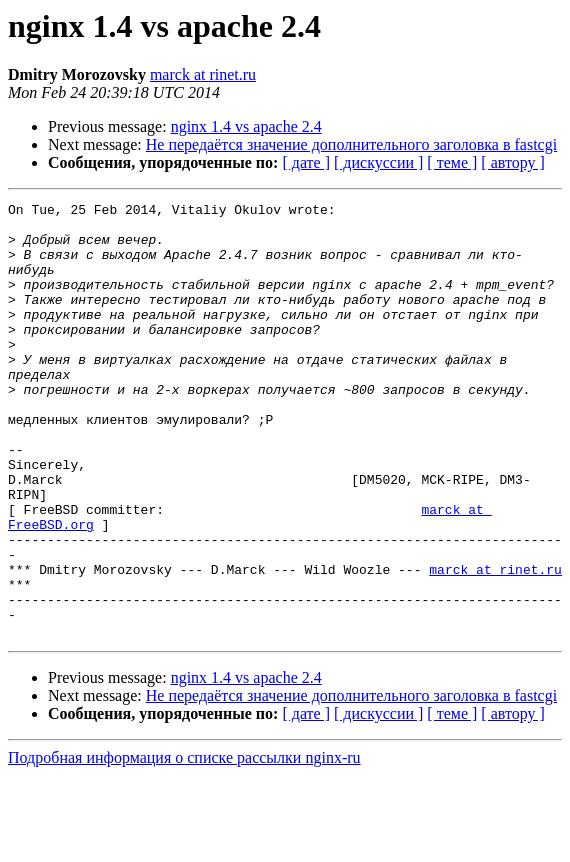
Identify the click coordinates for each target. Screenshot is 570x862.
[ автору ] (512, 162)
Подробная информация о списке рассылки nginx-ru (184, 844)
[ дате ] (306, 162)
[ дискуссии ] (378, 162)
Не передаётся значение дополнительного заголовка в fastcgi (351, 144)
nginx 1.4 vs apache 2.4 (246, 126)
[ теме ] (452, 162)
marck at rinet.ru (203, 74)
